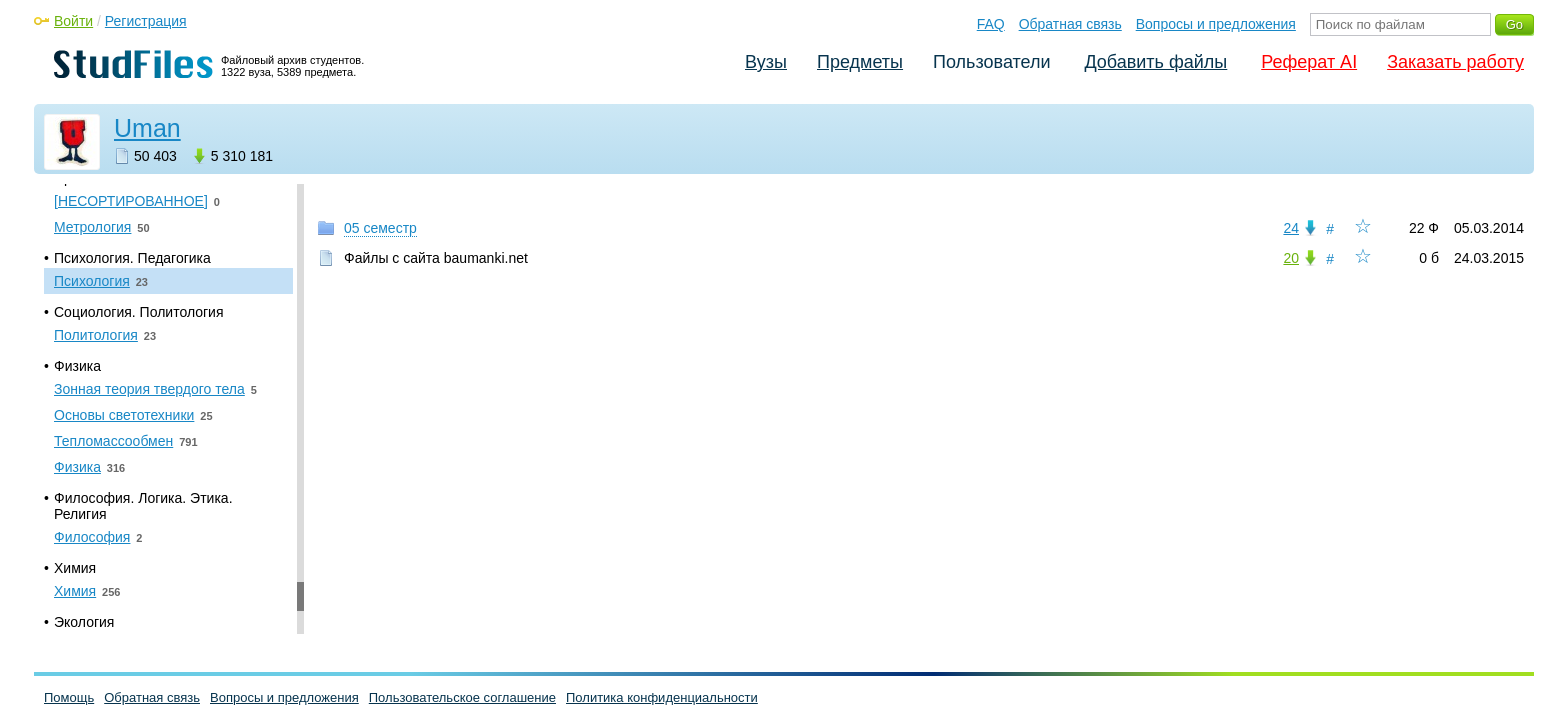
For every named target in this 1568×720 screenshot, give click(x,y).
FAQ (991, 24)
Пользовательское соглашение (462, 697)
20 (1291, 258)
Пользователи (991, 62)
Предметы (860, 62)
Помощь (69, 697)
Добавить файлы (1155, 62)
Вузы (766, 62)
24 (1291, 228)
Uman (147, 128)
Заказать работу (1455, 62)
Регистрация (146, 21)
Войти (73, 21)
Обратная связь (1070, 24)
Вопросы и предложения (1216, 24)
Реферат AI (1309, 62)
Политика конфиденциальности (662, 697)
